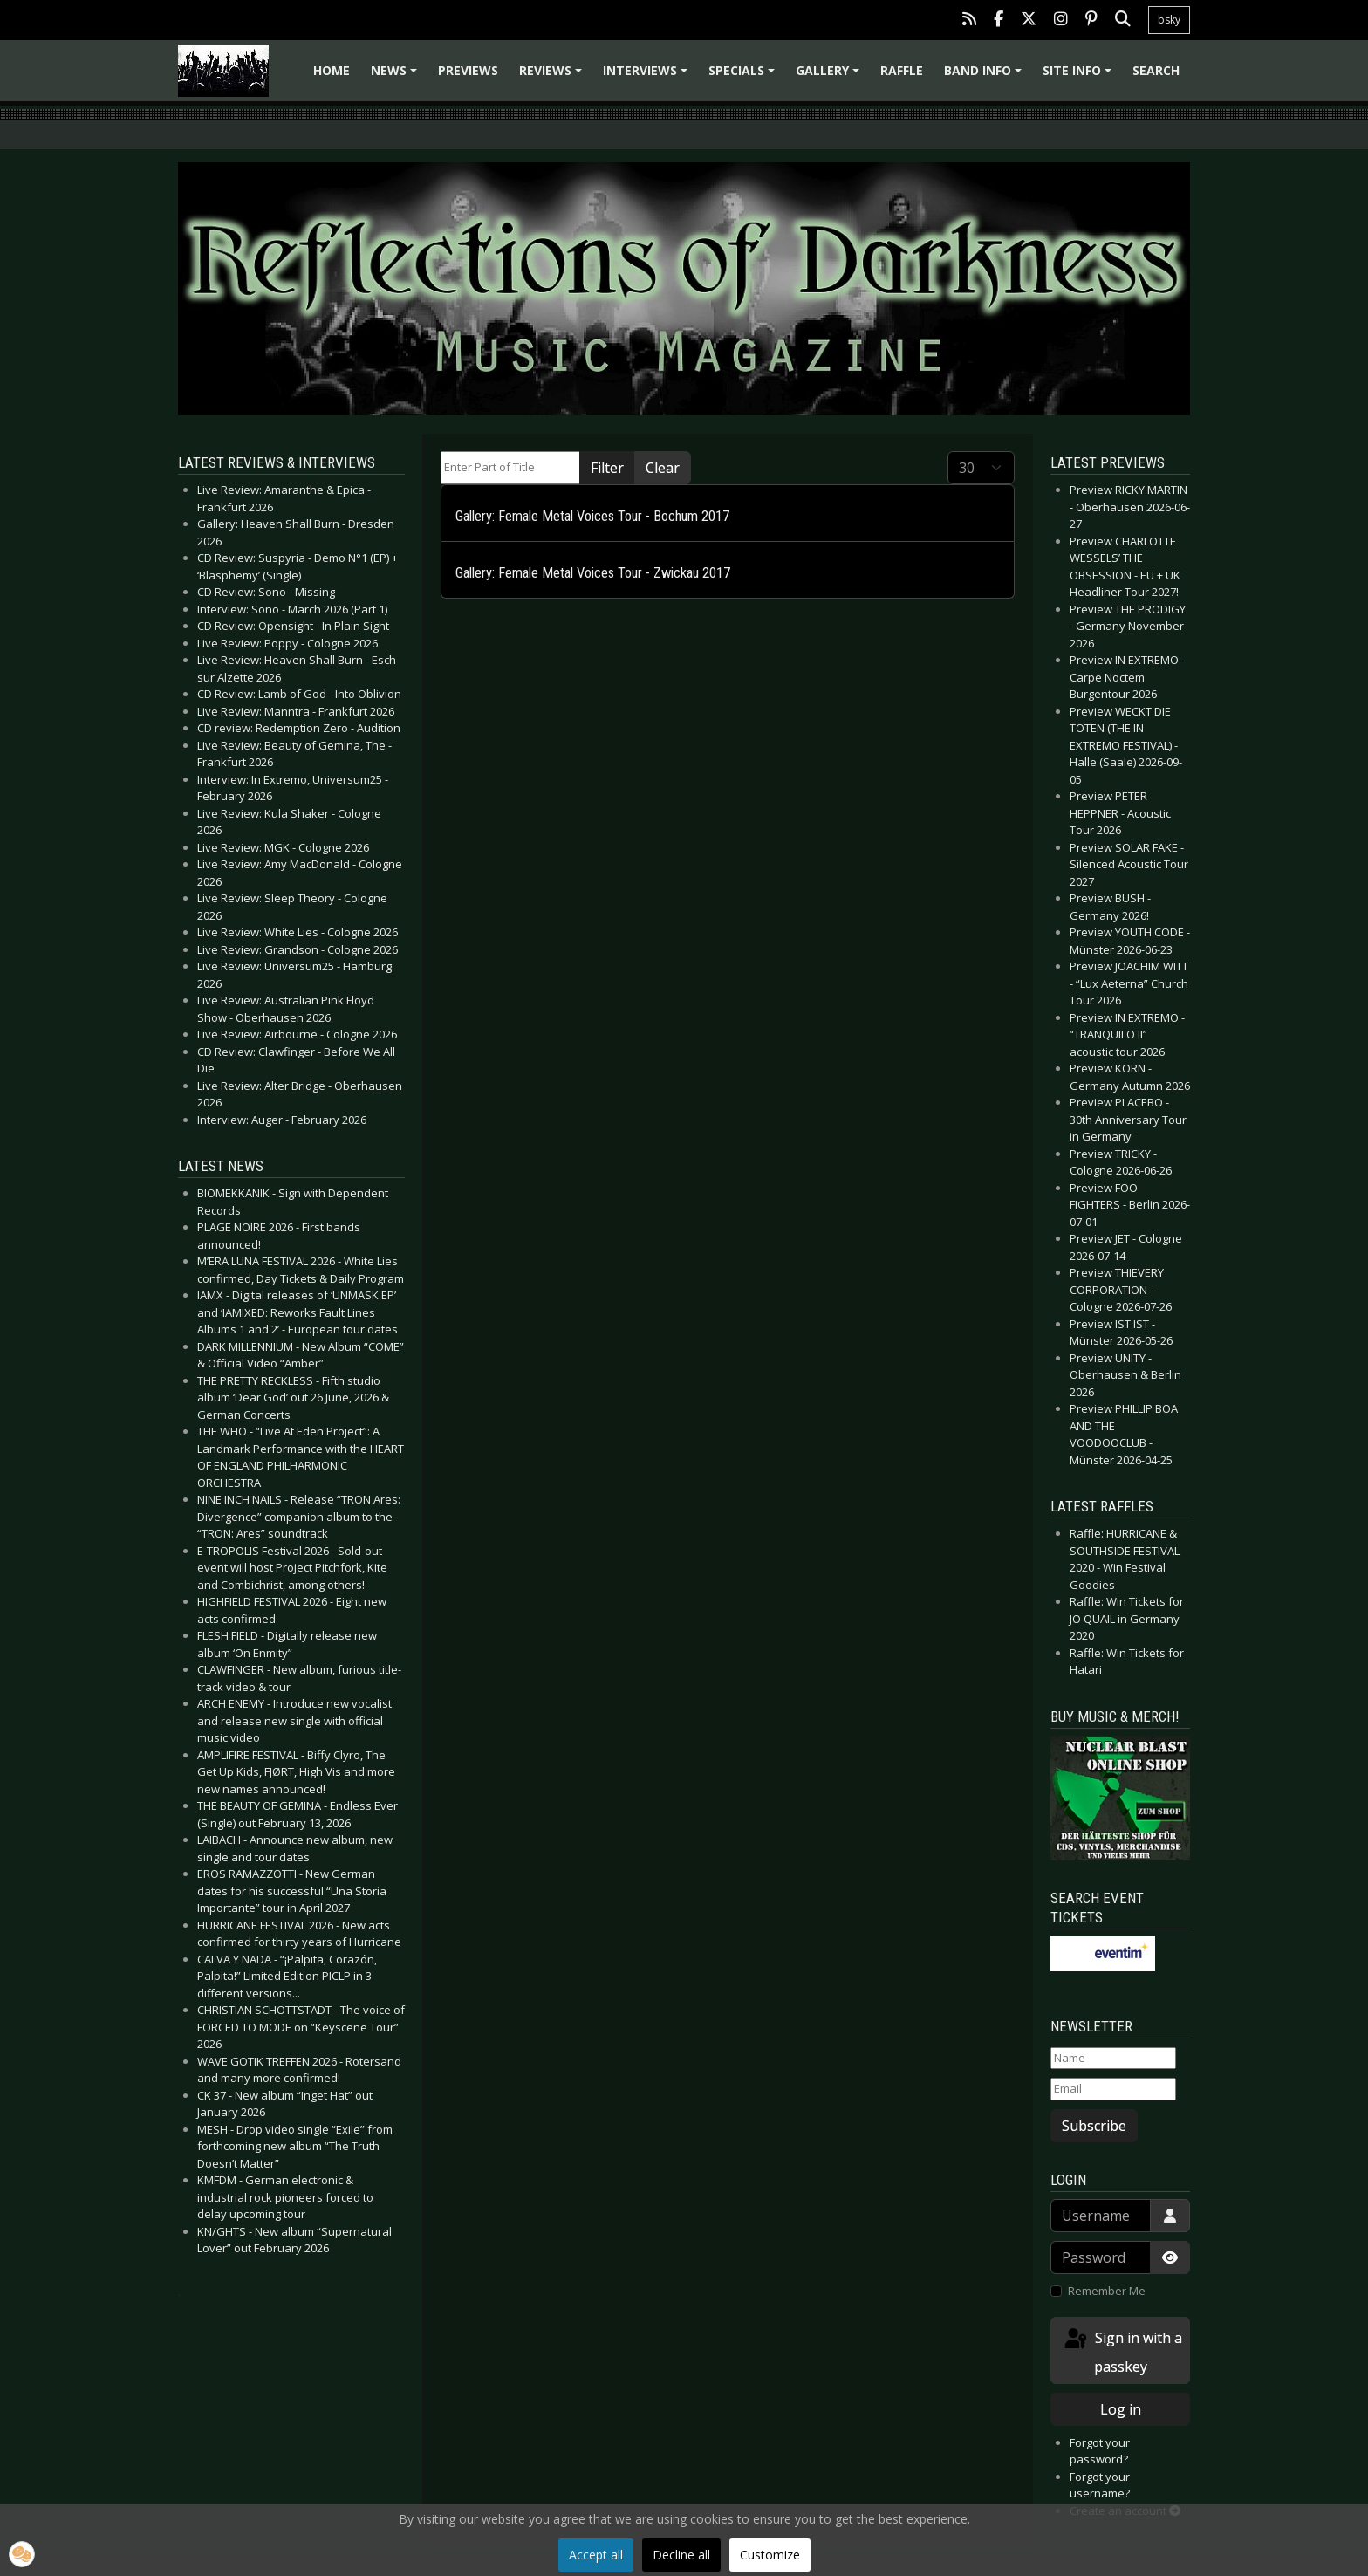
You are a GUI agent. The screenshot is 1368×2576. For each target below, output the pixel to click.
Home (331, 70)
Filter (607, 467)
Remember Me (1107, 2291)
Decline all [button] (681, 2554)
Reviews (553, 76)
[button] (22, 2554)
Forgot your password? (1100, 2451)
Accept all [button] (596, 2554)
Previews (468, 70)
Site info (1080, 76)
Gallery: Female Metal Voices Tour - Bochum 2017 (592, 516)
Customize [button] (770, 2554)
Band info (985, 76)
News (396, 76)
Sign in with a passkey (1122, 2351)
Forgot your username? (1100, 2485)
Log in (1120, 2409)
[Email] (1113, 2089)
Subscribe (1094, 2125)
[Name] (1113, 2058)
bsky (1169, 19)
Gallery (830, 76)
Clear (663, 467)
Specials (744, 76)
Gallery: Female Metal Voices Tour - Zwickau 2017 (592, 573)
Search (1156, 70)
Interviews (648, 76)
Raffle (901, 70)
